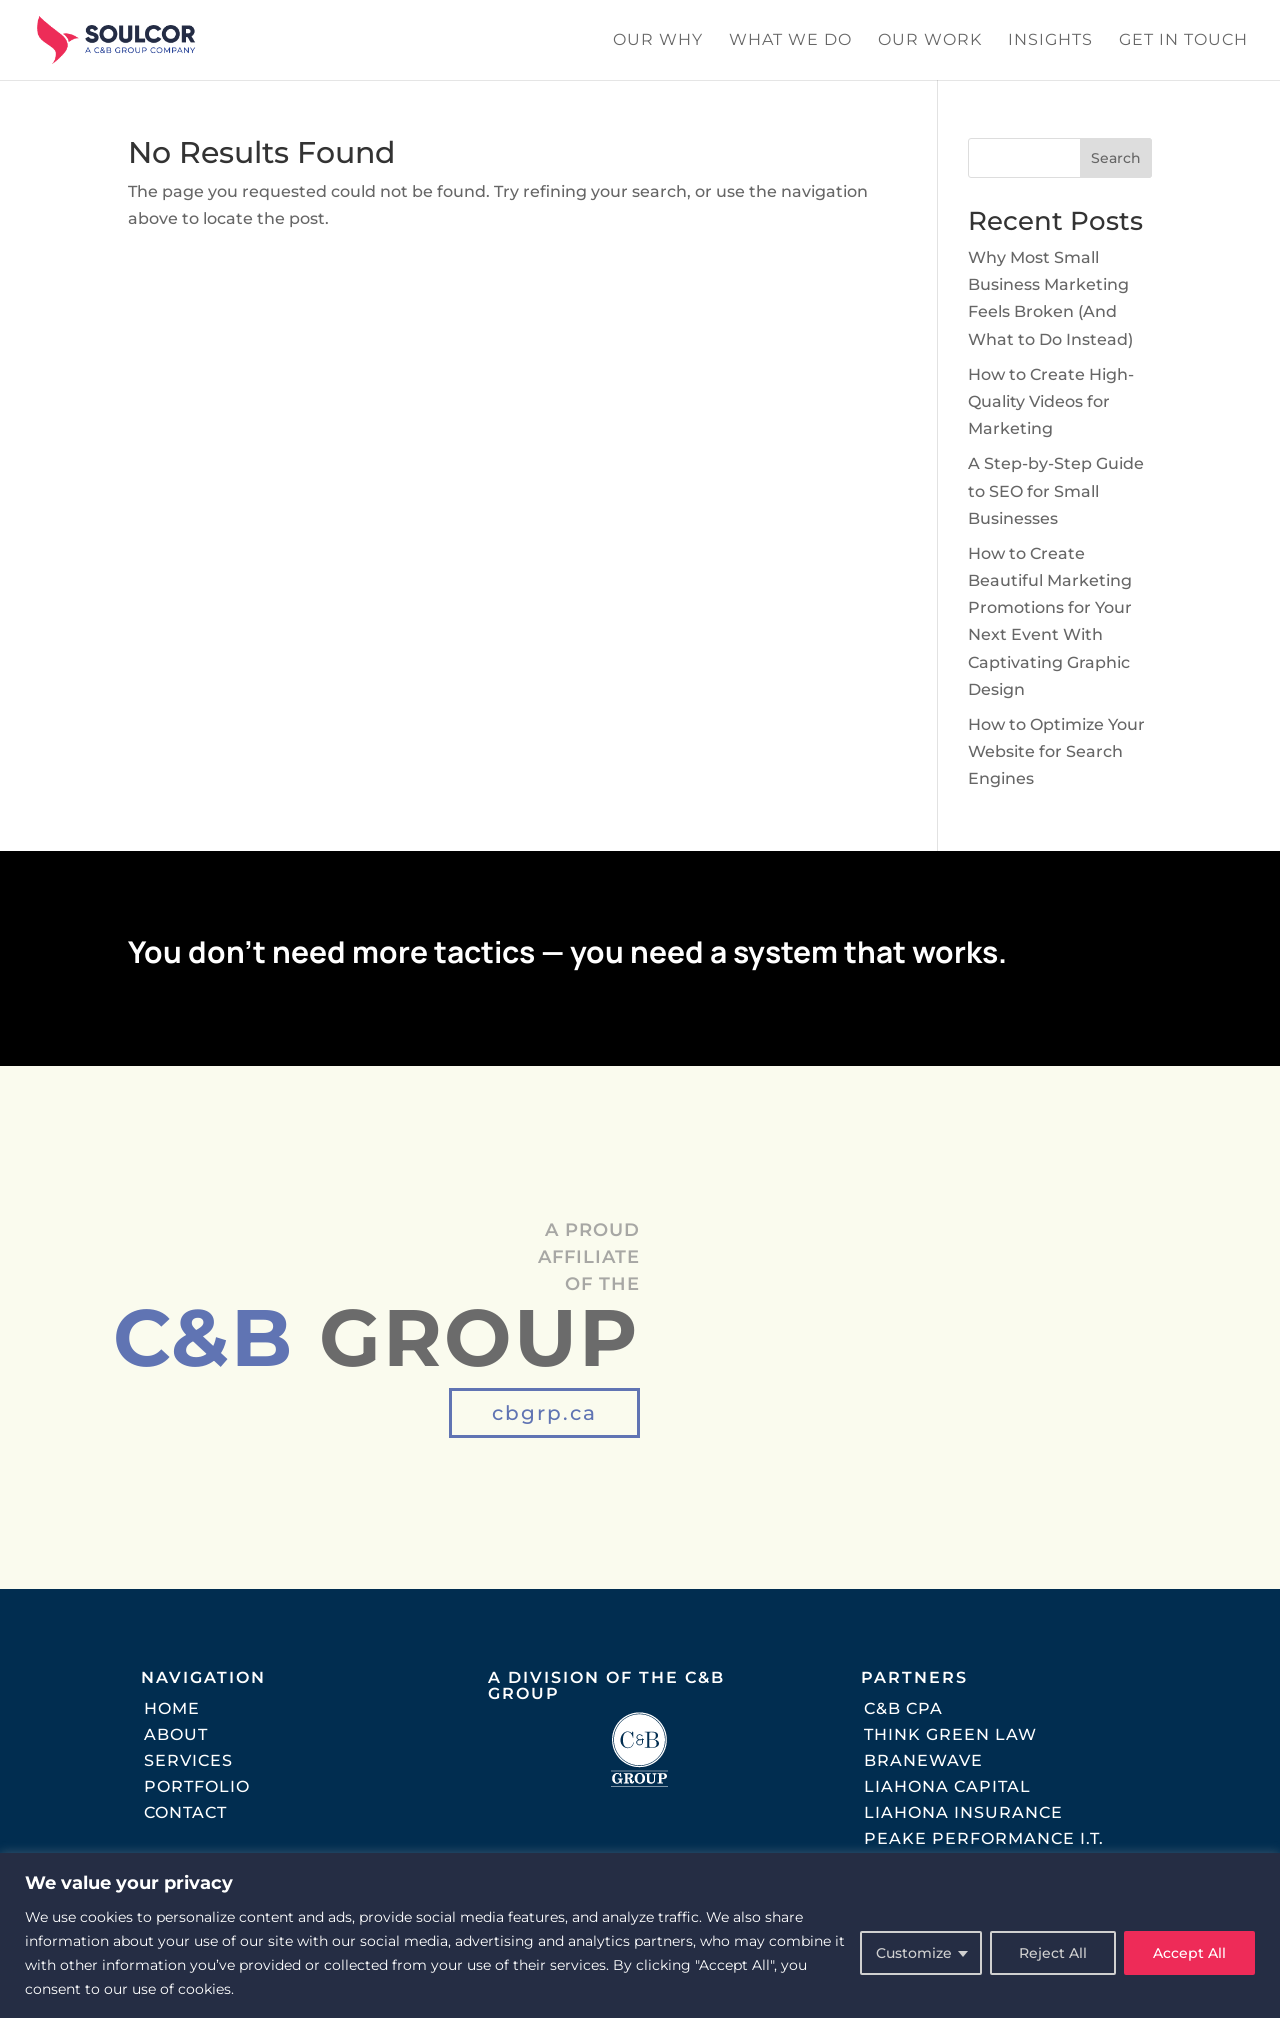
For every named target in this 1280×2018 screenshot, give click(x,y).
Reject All (1053, 1953)
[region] (640, 1935)
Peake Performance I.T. (984, 1838)
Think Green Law (950, 1734)
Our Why (658, 41)
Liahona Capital (947, 1786)
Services (188, 1760)
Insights (1050, 41)
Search (1116, 158)
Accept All (1189, 1953)
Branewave (923, 1760)
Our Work (930, 41)
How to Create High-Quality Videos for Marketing (1051, 401)
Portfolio (197, 1786)
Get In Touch (1183, 41)
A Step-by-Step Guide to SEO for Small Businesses (1056, 490)
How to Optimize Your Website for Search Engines (1056, 751)
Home (172, 1708)
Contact (185, 1812)
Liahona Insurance (963, 1812)
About (176, 1734)
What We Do (790, 41)
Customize (914, 1953)
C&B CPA (903, 1708)
